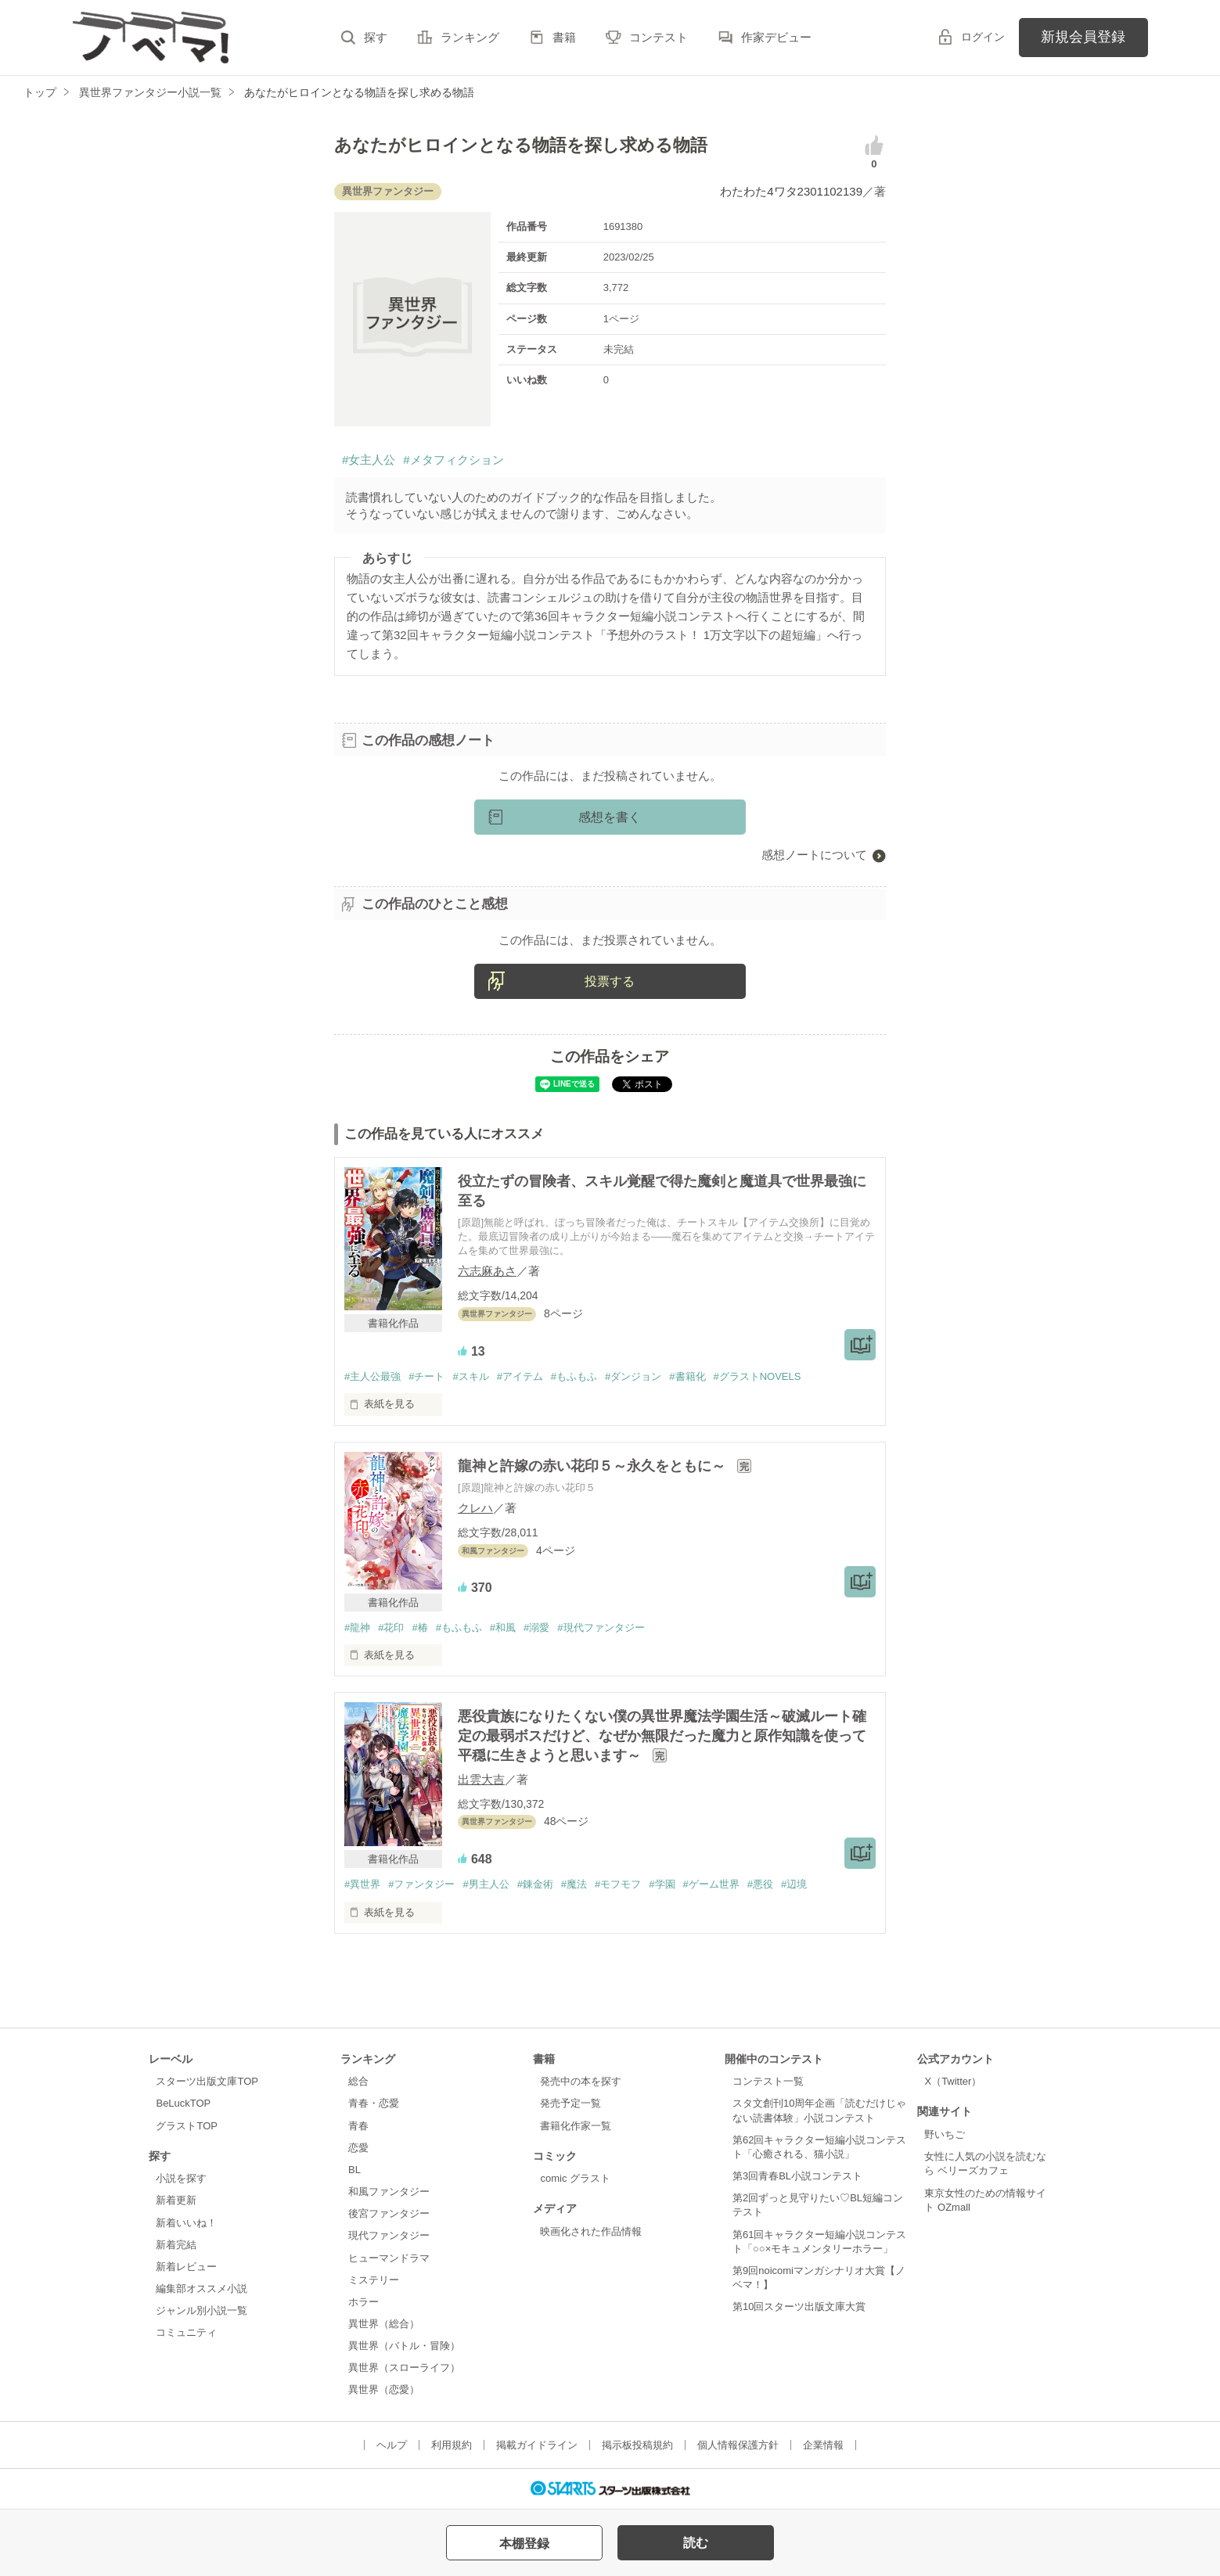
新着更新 (176, 2200)
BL (354, 2169)
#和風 (503, 1627)
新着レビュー (186, 2266)
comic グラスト (575, 2178)
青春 (358, 2126)
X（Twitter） (952, 2081)
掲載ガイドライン (537, 2445)
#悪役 (760, 1884)
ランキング (470, 37)
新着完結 (176, 2245)
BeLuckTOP (183, 2103)
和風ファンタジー (389, 2191)
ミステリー (373, 2280)
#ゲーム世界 (711, 1884)
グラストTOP (186, 2126)
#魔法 (574, 1884)
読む (695, 2542)
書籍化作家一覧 (575, 2126)
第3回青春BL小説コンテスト (797, 2176)
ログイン (983, 37)
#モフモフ (618, 1884)
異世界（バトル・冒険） (404, 2345)
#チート (426, 1376)
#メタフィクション (453, 459)
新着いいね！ (186, 2223)
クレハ (475, 1507)
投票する (610, 981)
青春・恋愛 (373, 2103)
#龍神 (357, 1627)
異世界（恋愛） (383, 2389)
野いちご (944, 2134)
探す (375, 37)
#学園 (662, 1884)
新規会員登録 (1083, 37)
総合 (358, 2081)
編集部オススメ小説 (201, 2288)
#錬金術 (535, 1884)
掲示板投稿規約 (637, 2445)
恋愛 (358, 2148)
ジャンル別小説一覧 (201, 2310)
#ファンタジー (421, 1884)
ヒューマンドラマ (389, 2258)
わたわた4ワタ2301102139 (791, 191)
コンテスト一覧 (768, 2081)
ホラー (363, 2302)
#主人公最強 (372, 1376)
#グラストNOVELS (757, 1376)
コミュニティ (186, 2332)
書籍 (564, 37)
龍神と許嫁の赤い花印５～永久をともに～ (593, 1466)
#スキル (470, 1376)
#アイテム (520, 1376)
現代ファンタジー (389, 2235)
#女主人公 (368, 459)
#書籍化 (687, 1376)
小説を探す (181, 2178)
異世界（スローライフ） (404, 2367)
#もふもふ (574, 1376)
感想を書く (609, 817)
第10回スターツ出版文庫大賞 (799, 2306)
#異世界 (362, 1884)
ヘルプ (391, 2445)
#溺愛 (536, 1627)
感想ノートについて (814, 854)
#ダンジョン (633, 1376)
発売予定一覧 (570, 2103)
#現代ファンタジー (600, 1627)
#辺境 (794, 1884)
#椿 (419, 1627)
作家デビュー (776, 37)
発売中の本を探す (580, 2081)
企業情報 (823, 2445)
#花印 (391, 1627)
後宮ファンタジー (389, 2213)
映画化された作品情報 (591, 2231)
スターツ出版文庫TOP (206, 2081)
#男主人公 (485, 1884)
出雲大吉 (481, 1779)
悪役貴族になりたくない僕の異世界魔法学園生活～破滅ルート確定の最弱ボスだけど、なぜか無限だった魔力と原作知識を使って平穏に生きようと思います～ (662, 1735)
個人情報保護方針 (738, 2445)
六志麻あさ (487, 1270)
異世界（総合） (383, 2324)
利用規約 (451, 2445)
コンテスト (658, 37)
